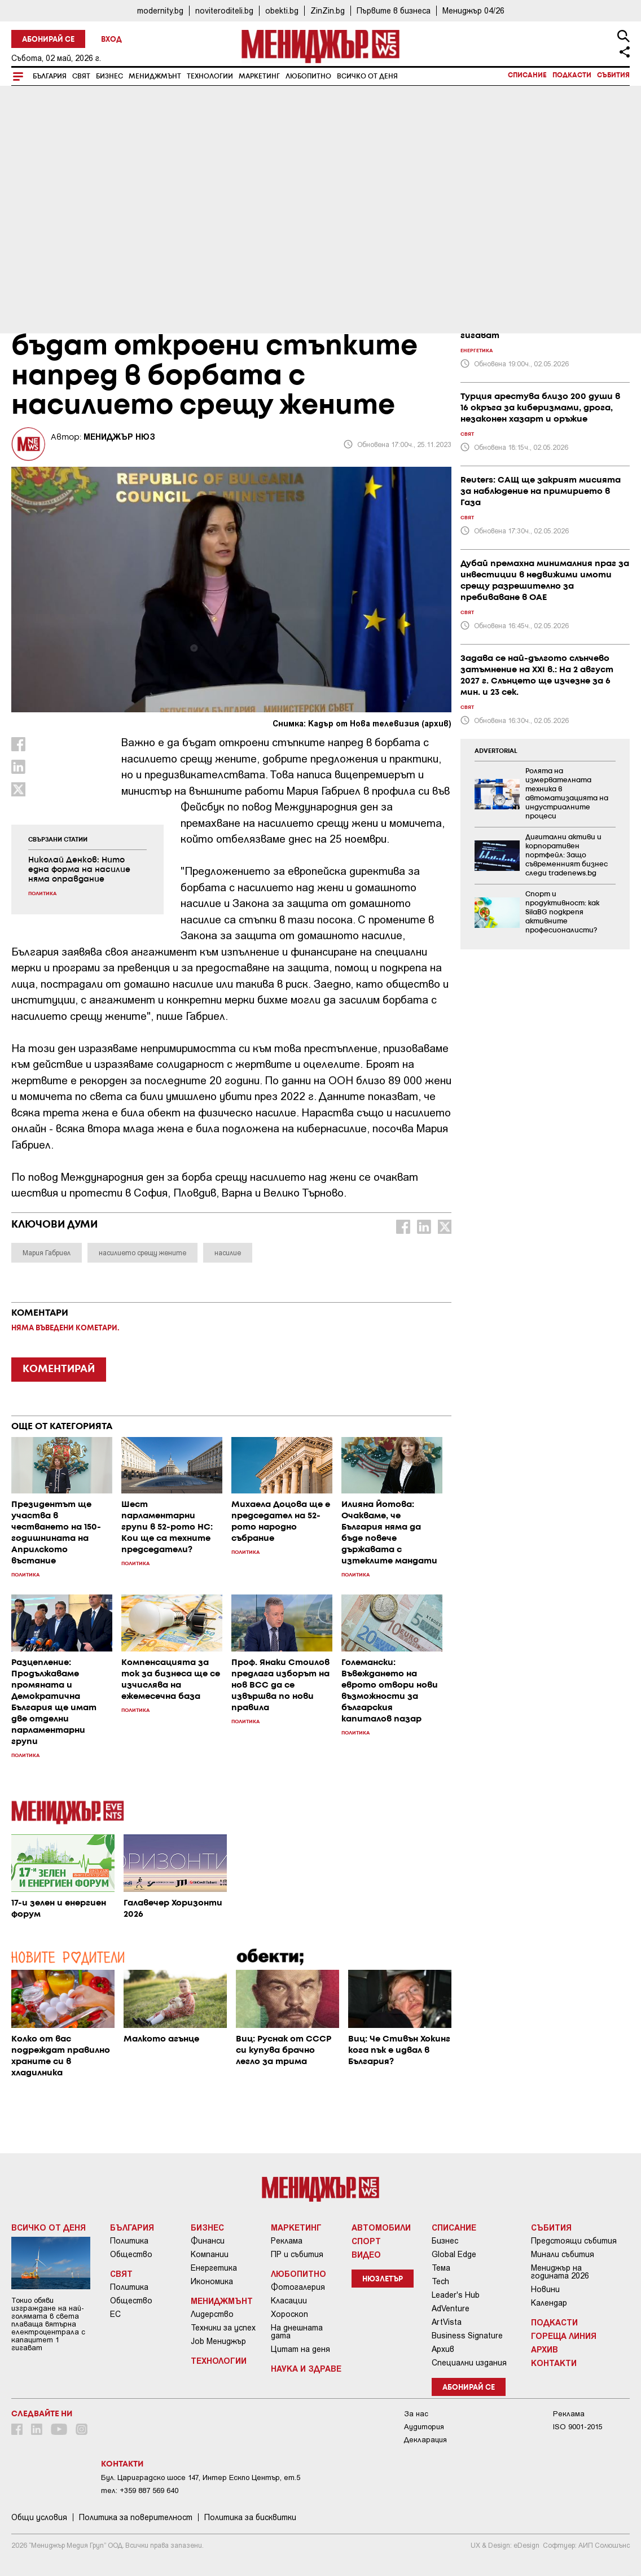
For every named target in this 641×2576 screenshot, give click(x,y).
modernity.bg (160, 10)
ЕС (115, 2314)
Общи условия (39, 2517)
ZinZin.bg (327, 10)
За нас (416, 2413)
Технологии (210, 76)
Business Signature (467, 2336)
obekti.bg (281, 10)
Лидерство (212, 2314)
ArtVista (447, 2322)
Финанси (208, 2241)
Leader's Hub (456, 2295)
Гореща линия (563, 2336)
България (50, 76)
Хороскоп (289, 2314)
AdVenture (450, 2308)
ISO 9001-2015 (577, 2426)
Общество (131, 2254)
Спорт (366, 2241)
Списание (527, 75)
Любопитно (308, 76)
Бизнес (109, 76)
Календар (549, 2303)
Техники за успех (223, 2328)
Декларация (425, 2439)
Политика (129, 2241)
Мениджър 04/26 (473, 10)
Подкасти (571, 75)
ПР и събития (297, 2254)
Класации (289, 2301)
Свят (81, 76)
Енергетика (214, 2268)
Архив (443, 2349)
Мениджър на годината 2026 (560, 2272)
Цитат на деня (300, 2349)
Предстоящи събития (574, 2241)
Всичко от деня (367, 76)
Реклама (286, 2241)
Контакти (554, 2363)
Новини (545, 2289)
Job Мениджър (218, 2341)
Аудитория (424, 2426)
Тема (441, 2268)
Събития (613, 75)
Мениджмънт (155, 76)
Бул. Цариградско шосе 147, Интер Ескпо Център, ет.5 (200, 2477)
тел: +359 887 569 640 (139, 2490)
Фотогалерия (298, 2287)
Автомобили (381, 2227)
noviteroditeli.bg (224, 10)
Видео (366, 2254)
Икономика (212, 2281)
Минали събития (562, 2254)
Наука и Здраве (306, 2368)
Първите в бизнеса (394, 10)
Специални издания (469, 2363)
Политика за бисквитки (250, 2517)
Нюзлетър (382, 2279)
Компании (210, 2254)
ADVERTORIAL (496, 751)
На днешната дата (297, 2332)
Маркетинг (259, 76)
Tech (440, 2281)
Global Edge (454, 2254)
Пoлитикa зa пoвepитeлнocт (135, 2517)
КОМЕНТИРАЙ (59, 1369)
